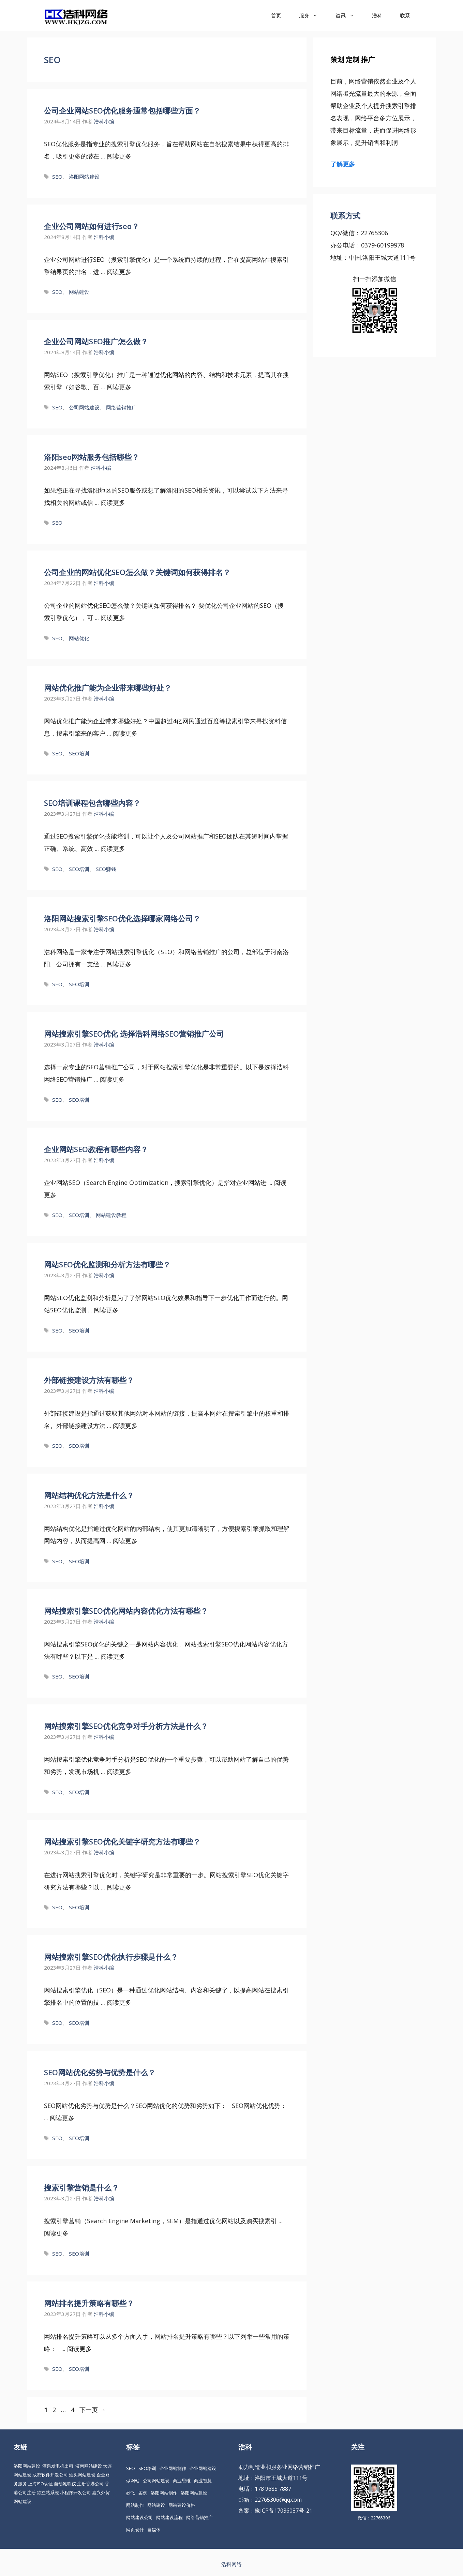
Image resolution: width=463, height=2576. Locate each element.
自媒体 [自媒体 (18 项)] (154, 2530)
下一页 (92, 2410)
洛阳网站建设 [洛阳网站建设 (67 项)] (194, 2493)
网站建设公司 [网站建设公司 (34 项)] (139, 2517)
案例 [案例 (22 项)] (142, 2493)
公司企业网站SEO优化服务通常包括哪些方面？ (122, 110)
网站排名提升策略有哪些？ (89, 2303)
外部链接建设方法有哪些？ (89, 1380)
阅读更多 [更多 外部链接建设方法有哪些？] (125, 1425)
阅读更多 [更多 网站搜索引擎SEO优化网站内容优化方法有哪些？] (113, 1656)
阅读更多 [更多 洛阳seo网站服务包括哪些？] (113, 502)
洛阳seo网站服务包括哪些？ (91, 457)
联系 (405, 15)
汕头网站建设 (82, 2475)
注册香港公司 (90, 2484)
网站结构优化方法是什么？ (89, 1495)
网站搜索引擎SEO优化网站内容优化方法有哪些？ (126, 1611)
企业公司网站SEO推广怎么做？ (96, 341)
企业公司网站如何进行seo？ (91, 226)
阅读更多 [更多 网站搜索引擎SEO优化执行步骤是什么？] (119, 2002)
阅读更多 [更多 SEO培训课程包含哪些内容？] (113, 848)
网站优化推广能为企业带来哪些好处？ (107, 687)
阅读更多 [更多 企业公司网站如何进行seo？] (119, 272)
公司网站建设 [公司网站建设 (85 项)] (156, 2480)
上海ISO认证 (40, 2484)
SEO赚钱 (106, 868)
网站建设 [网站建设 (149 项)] (156, 2505)
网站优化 (79, 638)
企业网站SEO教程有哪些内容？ (96, 1149)
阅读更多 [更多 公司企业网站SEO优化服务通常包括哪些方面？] (119, 156)
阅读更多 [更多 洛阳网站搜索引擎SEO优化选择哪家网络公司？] (119, 964)
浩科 (377, 15)
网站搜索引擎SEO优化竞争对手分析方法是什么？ (126, 1726)
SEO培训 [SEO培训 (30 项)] (147, 2468)
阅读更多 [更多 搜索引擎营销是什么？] (56, 2233)
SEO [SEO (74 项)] (130, 2468)
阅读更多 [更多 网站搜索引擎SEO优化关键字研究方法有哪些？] (119, 1887)
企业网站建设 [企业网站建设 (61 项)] (203, 2468)
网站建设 (79, 291)
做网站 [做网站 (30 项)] (132, 2480)
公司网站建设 (84, 407)
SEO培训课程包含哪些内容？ (92, 803)
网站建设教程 (111, 1214)
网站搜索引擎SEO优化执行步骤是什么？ (111, 1957)
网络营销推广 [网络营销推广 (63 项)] (199, 2517)
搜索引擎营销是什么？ (81, 2187)
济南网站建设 (88, 2466)
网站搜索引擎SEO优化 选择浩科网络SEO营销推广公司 (134, 1033)
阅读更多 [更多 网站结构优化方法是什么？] (125, 1541)
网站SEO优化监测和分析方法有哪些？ (107, 1264)
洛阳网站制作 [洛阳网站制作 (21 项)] (164, 2493)
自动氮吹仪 (65, 2484)
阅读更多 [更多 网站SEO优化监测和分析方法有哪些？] (106, 1310)
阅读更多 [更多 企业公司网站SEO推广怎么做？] (119, 387)
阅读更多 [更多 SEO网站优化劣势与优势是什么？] (62, 2118)
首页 (276, 15)
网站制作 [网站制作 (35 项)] (135, 2505)
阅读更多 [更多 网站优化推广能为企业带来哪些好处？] (125, 733)
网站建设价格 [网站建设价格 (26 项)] (181, 2505)
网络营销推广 (121, 407)
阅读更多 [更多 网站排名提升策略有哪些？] (79, 2349)
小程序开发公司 (75, 2492)
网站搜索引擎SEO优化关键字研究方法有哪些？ (122, 1841)
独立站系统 (48, 2492)
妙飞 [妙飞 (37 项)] (130, 2493)
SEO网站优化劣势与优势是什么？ (99, 2072)
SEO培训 (79, 753)
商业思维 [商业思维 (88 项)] (182, 2480)
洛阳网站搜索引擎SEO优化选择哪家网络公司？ (122, 918)
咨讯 (349, 15)
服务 (313, 15)
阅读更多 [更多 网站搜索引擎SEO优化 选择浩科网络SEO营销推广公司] (112, 1079)
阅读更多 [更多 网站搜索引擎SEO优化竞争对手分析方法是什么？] (119, 1771)
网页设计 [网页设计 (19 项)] (135, 2530)
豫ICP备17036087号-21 (283, 2510)
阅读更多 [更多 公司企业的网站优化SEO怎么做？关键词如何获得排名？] (113, 618)
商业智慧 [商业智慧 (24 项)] (203, 2480)
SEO (57, 176)
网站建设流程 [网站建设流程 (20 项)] (169, 2517)
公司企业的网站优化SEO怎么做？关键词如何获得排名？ (137, 572)
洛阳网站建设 (84, 176)
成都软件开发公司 (50, 2475)
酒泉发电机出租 (57, 2466)
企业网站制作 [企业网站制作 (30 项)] (173, 2468)
